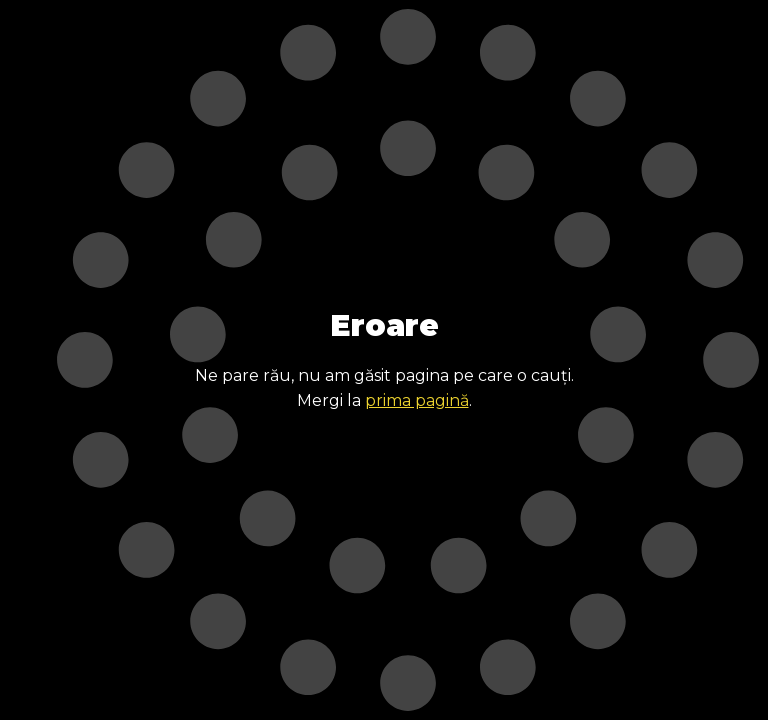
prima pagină (417, 400)
